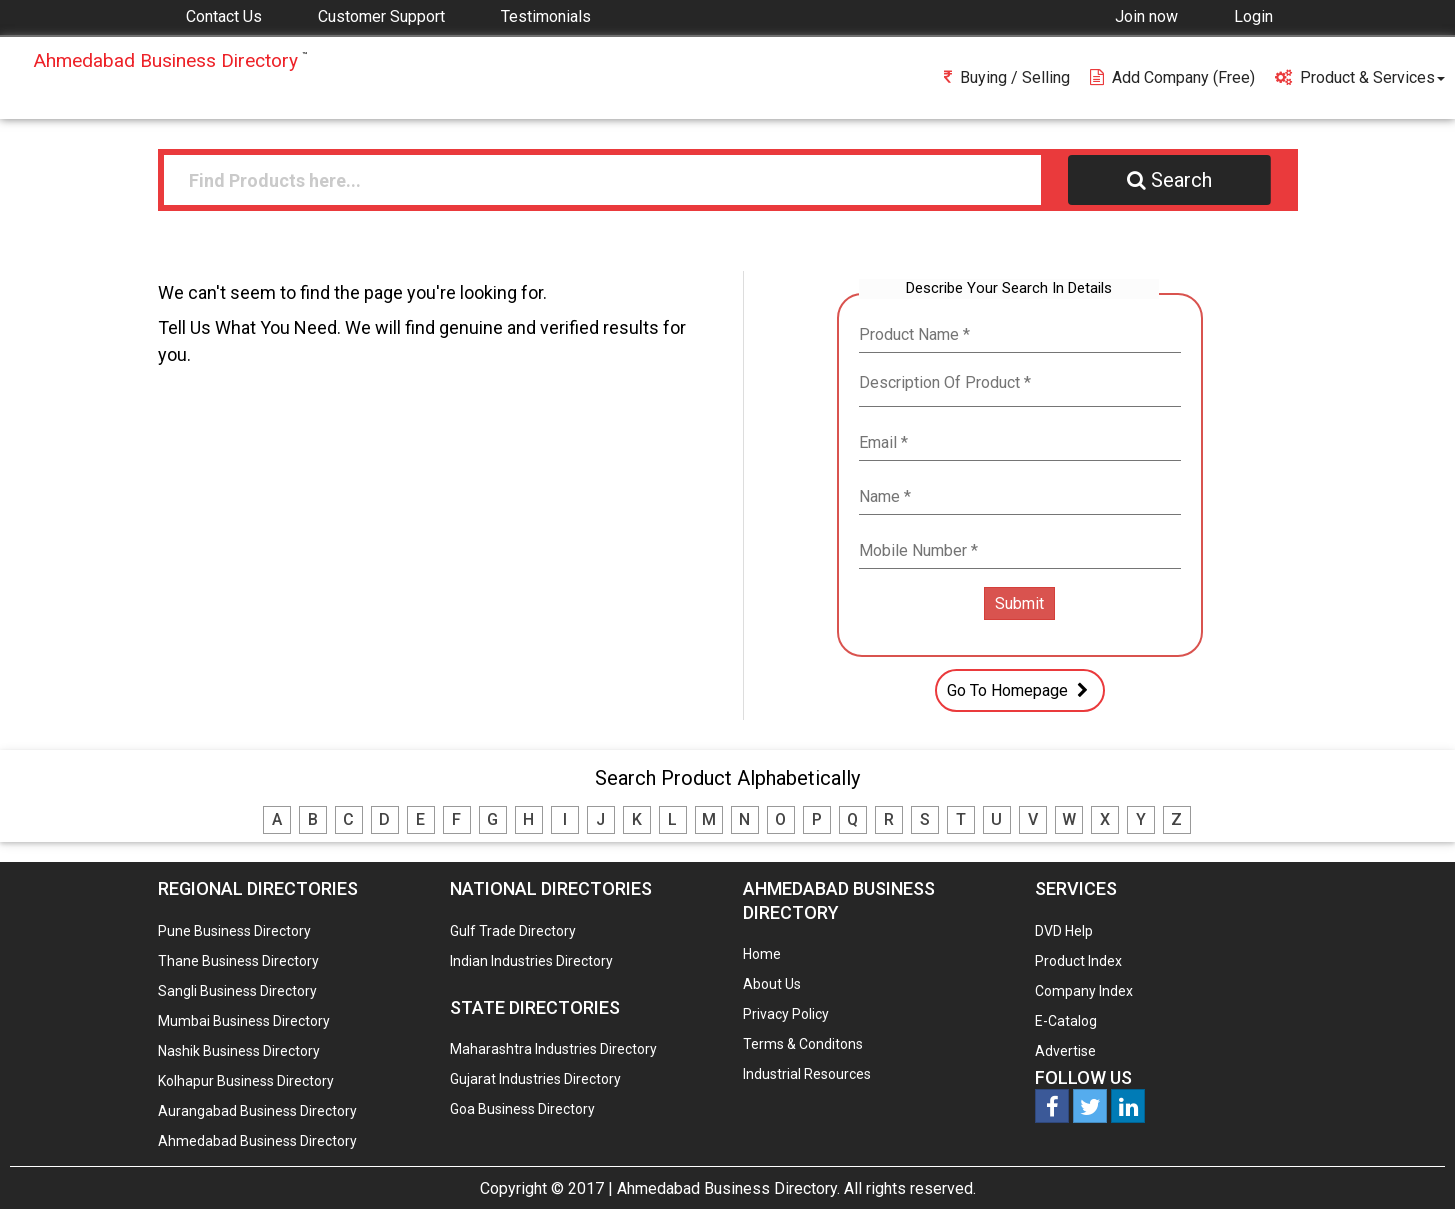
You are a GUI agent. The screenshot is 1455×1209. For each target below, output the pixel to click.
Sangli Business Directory (237, 991)
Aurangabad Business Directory (257, 1111)
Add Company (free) (1172, 77)
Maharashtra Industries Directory (553, 1049)
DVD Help (1064, 931)
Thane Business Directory (238, 961)
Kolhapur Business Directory (246, 1081)
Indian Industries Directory (531, 961)
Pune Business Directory (234, 931)
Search (1169, 180)
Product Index (1078, 961)
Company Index (1084, 991)
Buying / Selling (1007, 77)
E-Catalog (1066, 1021)
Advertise (1065, 1051)
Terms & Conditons (803, 1044)
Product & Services (1360, 77)
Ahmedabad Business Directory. (728, 1188)
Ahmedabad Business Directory (257, 1141)
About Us (772, 984)
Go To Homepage (1020, 690)
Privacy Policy (786, 1014)
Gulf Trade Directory (513, 931)
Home (762, 954)
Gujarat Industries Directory (535, 1079)
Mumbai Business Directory (244, 1021)
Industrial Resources (807, 1074)
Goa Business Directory (522, 1109)
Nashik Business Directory (239, 1051)
